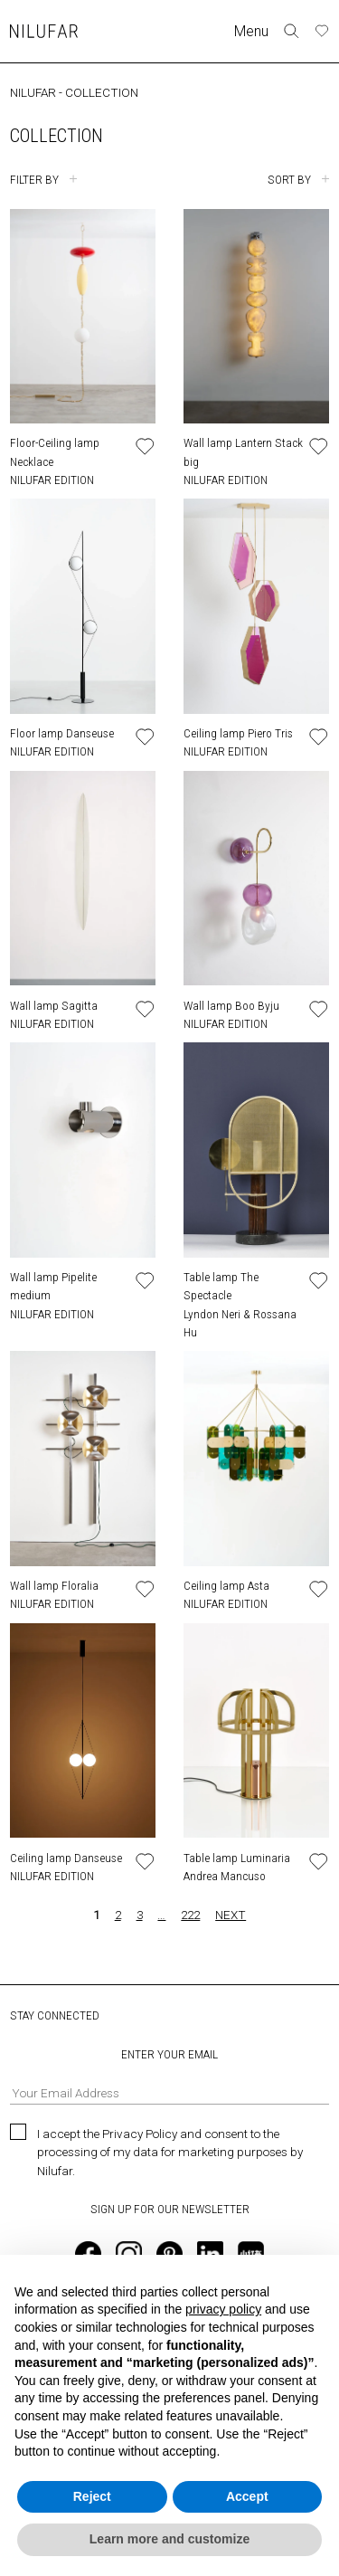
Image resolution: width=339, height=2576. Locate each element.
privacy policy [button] (223, 2309)
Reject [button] (92, 2496)
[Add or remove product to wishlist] (145, 446)
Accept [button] (247, 2496)
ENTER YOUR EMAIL (169, 2076)
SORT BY (289, 179)
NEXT (230, 1914)
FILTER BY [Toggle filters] (34, 179)
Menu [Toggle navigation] (251, 31)
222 (190, 1914)
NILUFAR (33, 92)
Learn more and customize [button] (169, 2539)
